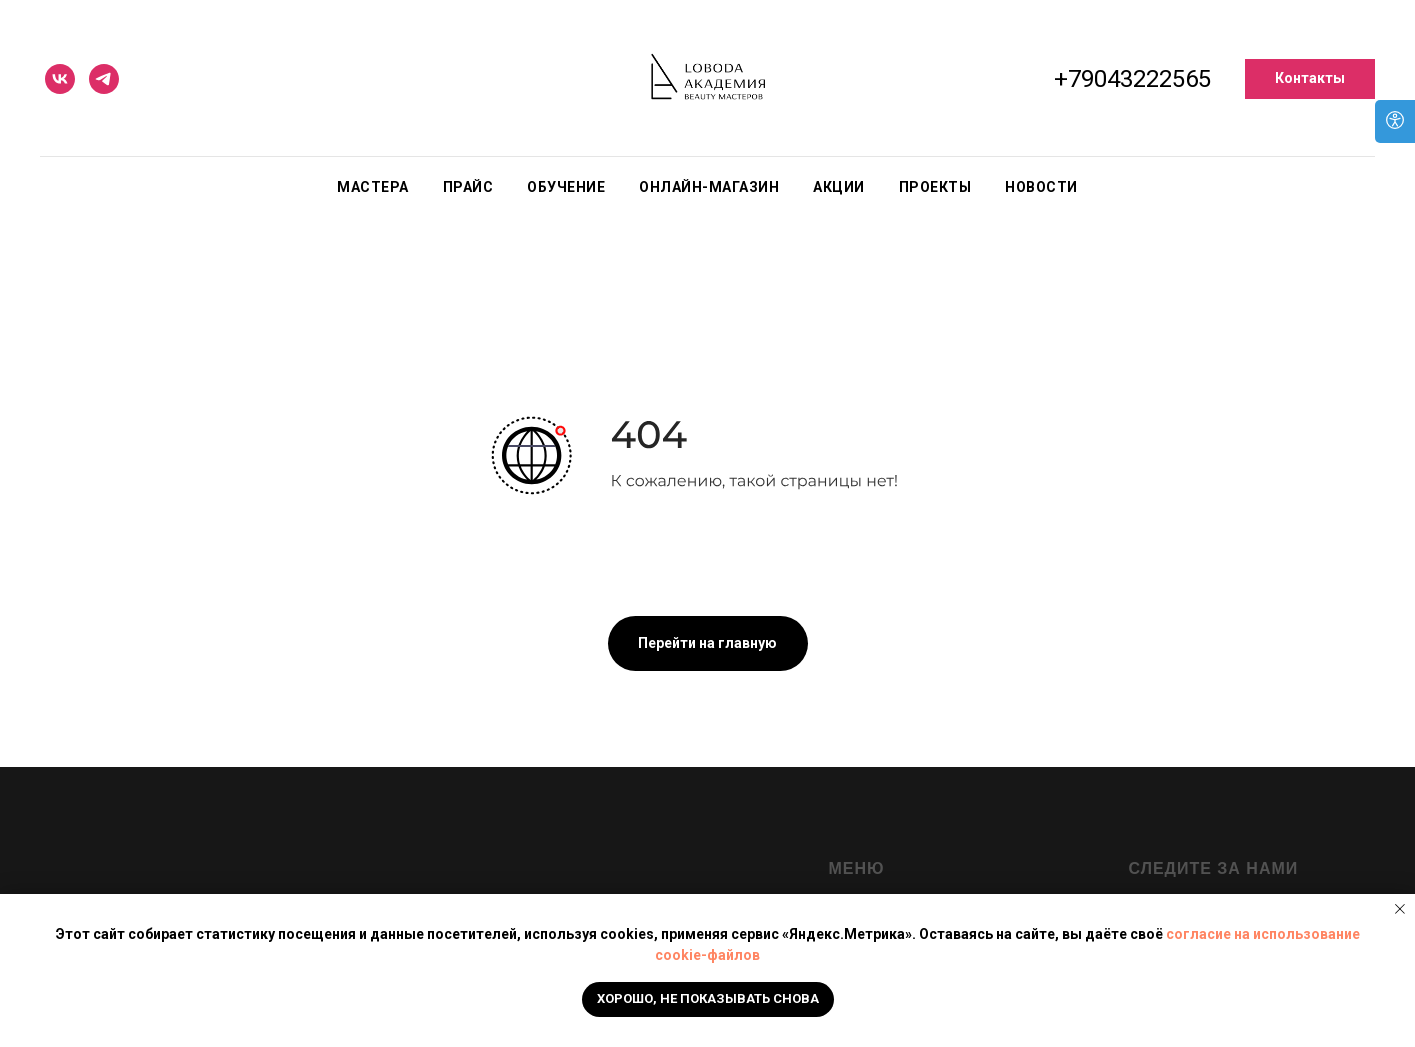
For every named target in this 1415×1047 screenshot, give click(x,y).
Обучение (566, 187)
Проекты (935, 187)
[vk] (60, 79)
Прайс (468, 187)
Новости (1041, 187)
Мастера (373, 187)
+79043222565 (1132, 79)
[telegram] (104, 79)
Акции (839, 187)
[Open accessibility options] (1395, 121)
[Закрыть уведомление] (1400, 909)
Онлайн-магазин (709, 187)
